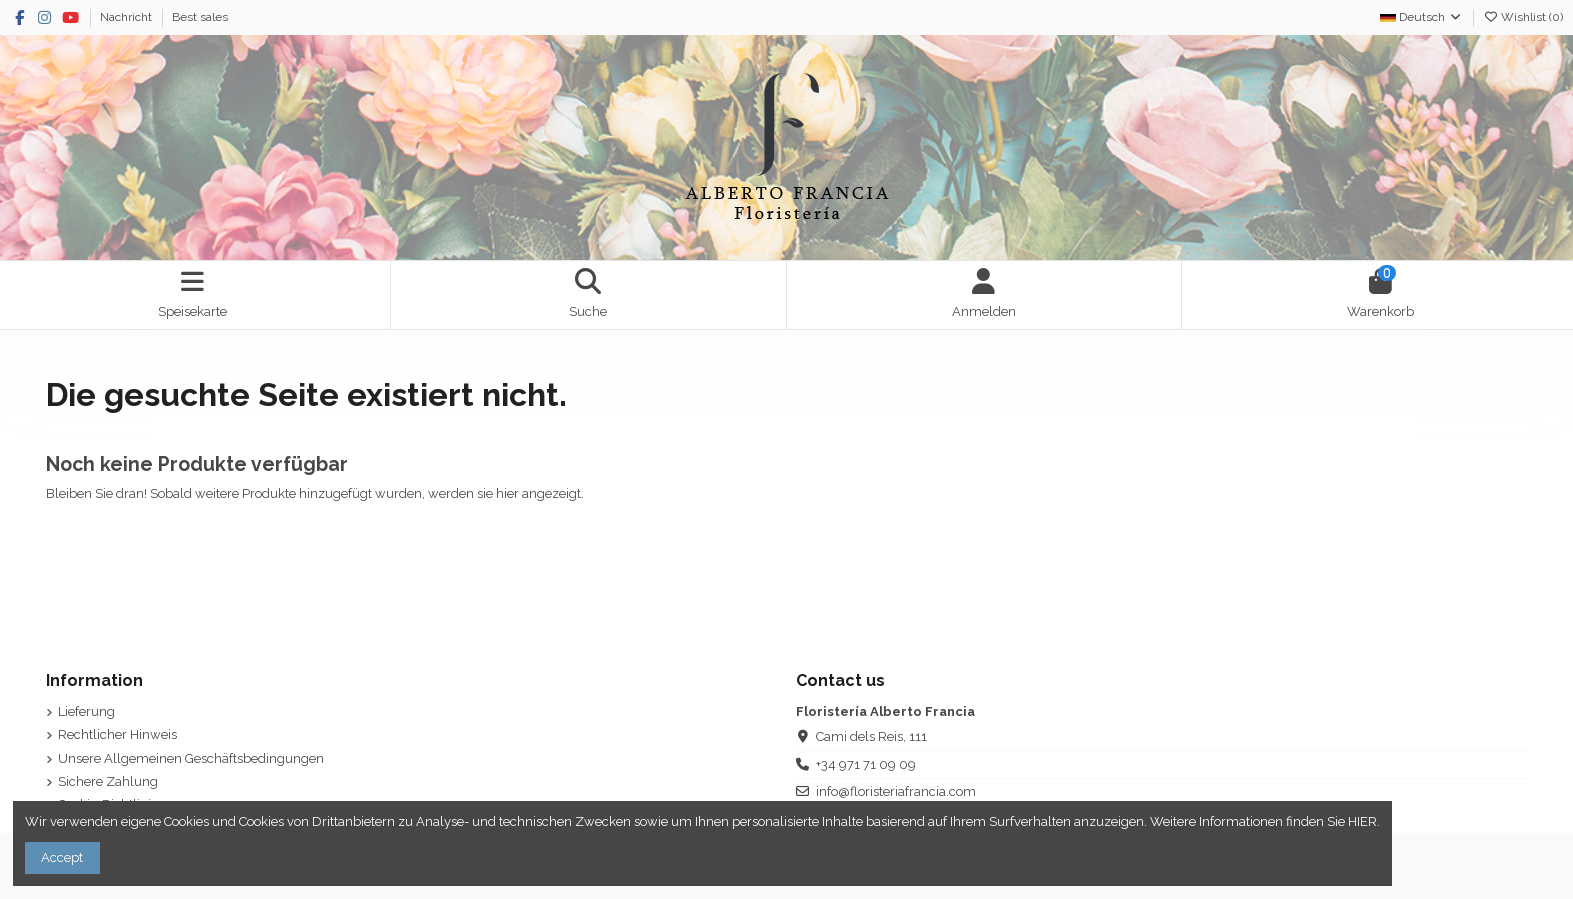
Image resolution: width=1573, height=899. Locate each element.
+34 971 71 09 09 (866, 764)
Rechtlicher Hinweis (117, 734)
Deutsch (1421, 17)
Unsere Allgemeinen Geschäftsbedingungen (191, 758)
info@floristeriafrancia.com (896, 791)
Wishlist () (1523, 17)
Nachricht (127, 17)
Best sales (200, 17)
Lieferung (86, 711)
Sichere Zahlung (108, 781)
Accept (62, 857)
